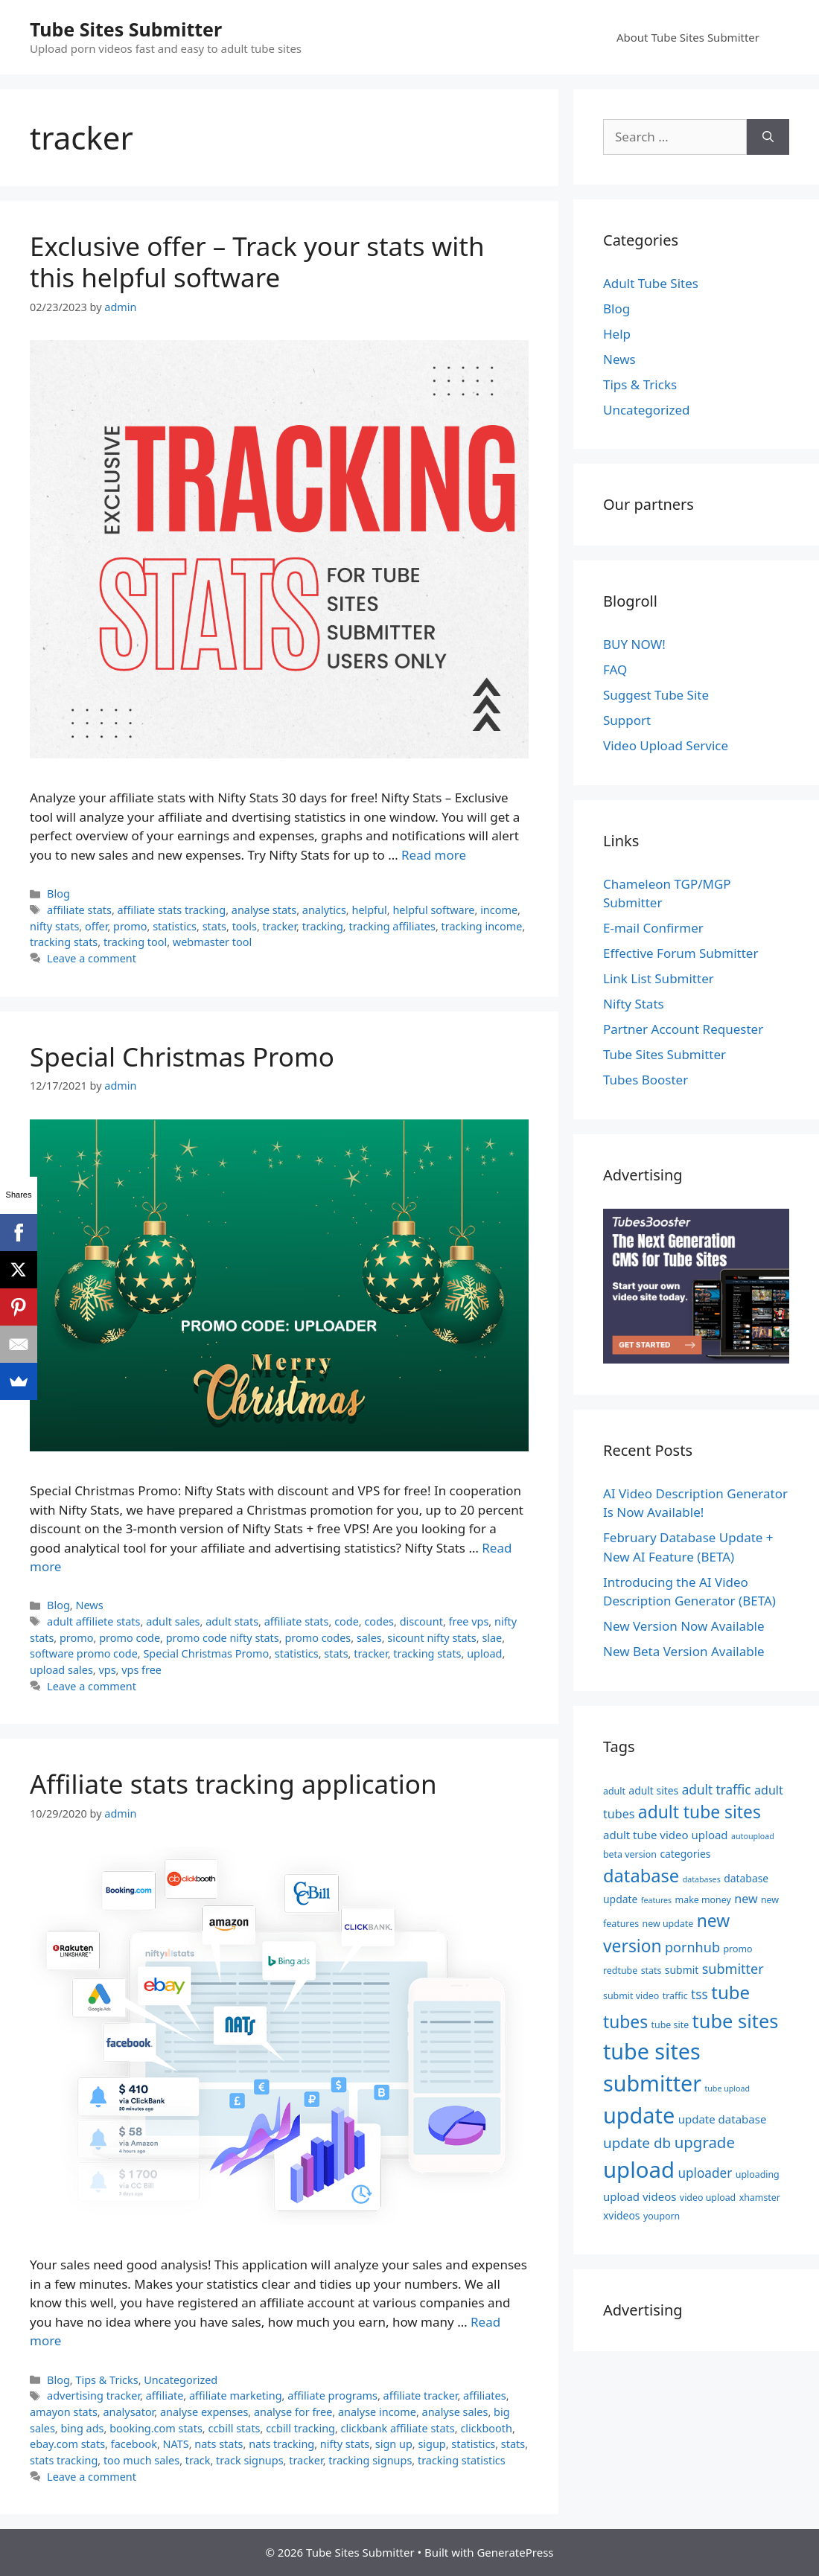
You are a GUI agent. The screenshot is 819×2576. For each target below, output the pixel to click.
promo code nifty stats (222, 1638)
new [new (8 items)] (745, 1899)
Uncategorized (180, 2380)
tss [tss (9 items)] (699, 1994)
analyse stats (264, 910)
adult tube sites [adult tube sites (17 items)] (699, 1812)
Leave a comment (91, 958)
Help (617, 333)
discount (421, 1621)
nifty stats (54, 926)
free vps (469, 1621)
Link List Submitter (658, 978)
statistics (175, 926)
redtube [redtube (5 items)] (620, 1970)
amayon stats (64, 2412)
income (498, 910)
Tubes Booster (645, 1079)
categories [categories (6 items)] (685, 1854)
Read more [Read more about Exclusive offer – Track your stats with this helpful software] (433, 854)
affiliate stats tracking (172, 910)
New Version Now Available (684, 1625)
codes (379, 1621)
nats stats (218, 2444)
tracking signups (370, 2460)
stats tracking (64, 2460)
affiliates (484, 2395)
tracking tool (135, 942)
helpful (368, 910)
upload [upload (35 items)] (639, 2170)
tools (244, 926)
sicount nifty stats (431, 1638)
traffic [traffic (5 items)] (675, 1995)
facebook (134, 2444)
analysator (128, 2412)
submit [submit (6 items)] (681, 1970)
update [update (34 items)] (639, 2114)
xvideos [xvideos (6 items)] (621, 2215)
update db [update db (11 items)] (637, 2142)
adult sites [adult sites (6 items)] (653, 1790)
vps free (141, 1670)
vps (106, 1670)
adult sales (173, 1621)
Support (627, 720)
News (89, 1605)
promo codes (317, 1638)
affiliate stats (79, 910)
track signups (250, 2460)
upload (484, 1653)
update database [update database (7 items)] (722, 2119)
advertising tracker (93, 2395)
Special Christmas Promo (182, 1056)
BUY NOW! (634, 644)
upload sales (61, 1670)
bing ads (81, 2428)
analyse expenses (204, 2412)
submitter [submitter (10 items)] (733, 1969)
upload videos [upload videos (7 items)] (639, 2196)
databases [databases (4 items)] (702, 1879)
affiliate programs (332, 2395)
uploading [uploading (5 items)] (758, 2174)
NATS (176, 2444)
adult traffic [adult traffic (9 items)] (716, 1789)
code (346, 1621)
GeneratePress (515, 2552)
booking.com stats (156, 2428)
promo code (129, 1638)
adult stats (231, 1621)
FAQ (615, 669)
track (198, 2460)
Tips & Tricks (106, 2380)
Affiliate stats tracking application (233, 1783)
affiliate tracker (420, 2395)
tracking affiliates (391, 926)
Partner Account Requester (683, 1029)
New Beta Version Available (684, 1651)
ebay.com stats (67, 2444)
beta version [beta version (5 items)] (630, 1854)
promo (130, 926)
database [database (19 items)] (641, 1876)
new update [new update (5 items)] (668, 1923)
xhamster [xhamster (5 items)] (759, 2197)
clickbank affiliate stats (398, 2428)
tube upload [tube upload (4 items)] (727, 2088)
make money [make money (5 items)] (703, 1899)
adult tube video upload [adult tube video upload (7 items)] (665, 1834)
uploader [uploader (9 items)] (705, 2173)
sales (369, 1638)
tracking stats (64, 942)
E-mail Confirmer (653, 927)
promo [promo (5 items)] (737, 1949)
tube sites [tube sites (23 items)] (735, 2020)
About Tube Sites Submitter (687, 37)
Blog (58, 893)
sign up (393, 2444)
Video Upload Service (665, 745)
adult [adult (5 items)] (614, 1791)
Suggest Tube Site (656, 694)
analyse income (377, 2412)
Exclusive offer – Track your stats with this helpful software (257, 261)
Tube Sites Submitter (126, 29)
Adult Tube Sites (650, 283)
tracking (322, 926)
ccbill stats (234, 2428)
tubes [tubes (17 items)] (625, 2021)
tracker (279, 926)
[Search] (768, 137)
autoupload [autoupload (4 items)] (752, 1836)
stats (214, 926)
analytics (324, 910)
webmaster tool (212, 942)
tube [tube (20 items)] (730, 1992)
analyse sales (455, 2412)
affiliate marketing (235, 2395)
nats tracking (281, 2444)
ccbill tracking (300, 2428)
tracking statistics (462, 2460)
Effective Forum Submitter (680, 953)
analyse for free (293, 2412)
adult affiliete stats (93, 1621)
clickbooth (486, 2428)
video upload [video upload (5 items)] (708, 2197)
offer (96, 926)
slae (492, 1638)
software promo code (84, 1653)
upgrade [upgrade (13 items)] (705, 2142)
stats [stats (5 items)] (651, 1970)
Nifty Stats (633, 1003)
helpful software (433, 910)
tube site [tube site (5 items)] (670, 2025)
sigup (431, 2444)
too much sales (141, 2460)
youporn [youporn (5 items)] (661, 2216)
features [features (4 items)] (656, 1900)
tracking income (482, 926)
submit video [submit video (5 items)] (631, 1995)
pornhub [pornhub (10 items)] (692, 1947)
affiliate (165, 2395)
